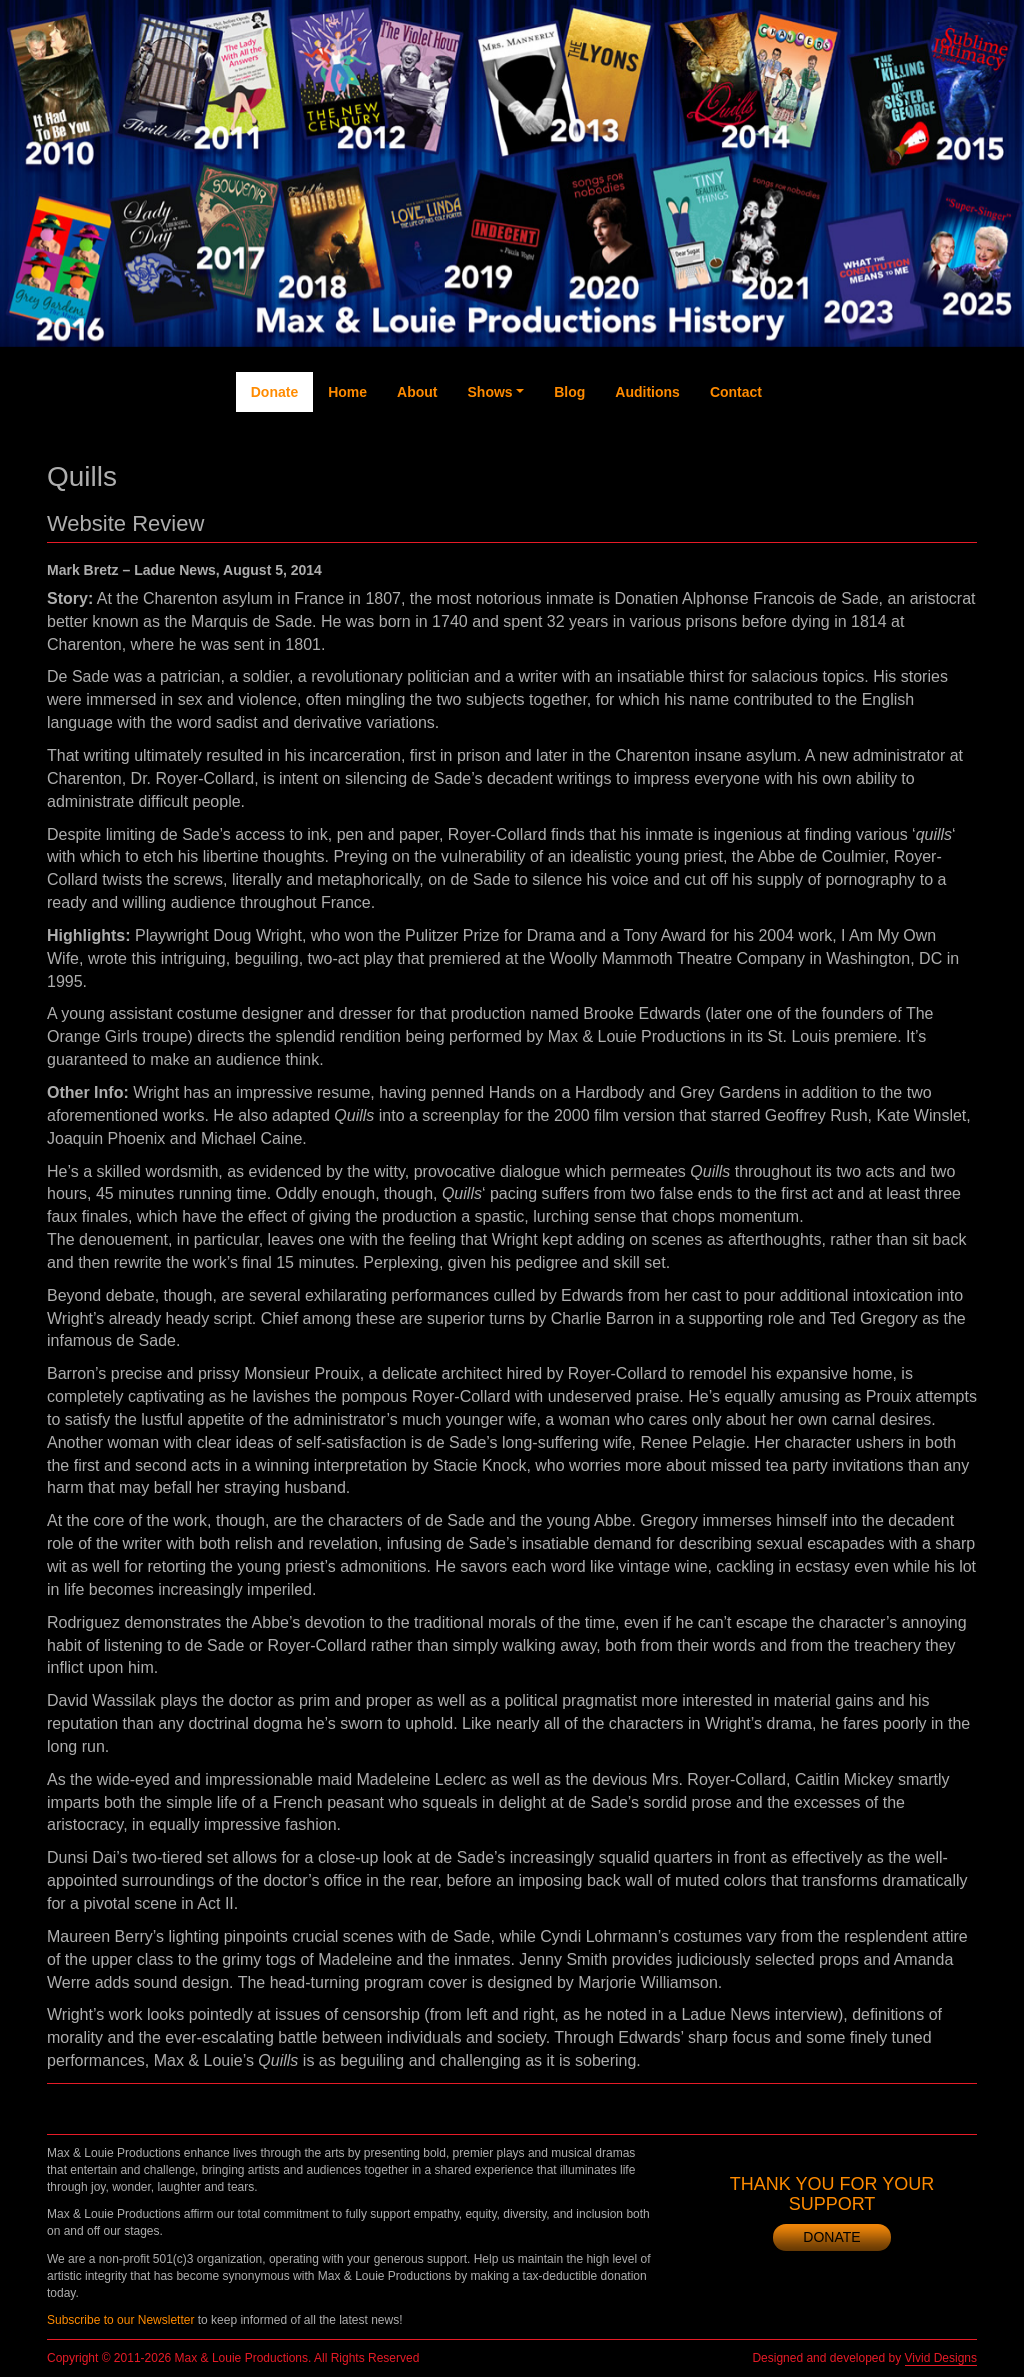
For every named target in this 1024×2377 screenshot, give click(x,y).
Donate (274, 392)
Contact (736, 392)
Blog (569, 392)
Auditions (647, 392)
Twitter (837, 442)
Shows (490, 392)
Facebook (796, 462)
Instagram (918, 472)
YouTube (876, 452)
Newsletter (957, 472)
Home (347, 392)
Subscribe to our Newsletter (120, 2320)
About (417, 392)
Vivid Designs (941, 2358)
